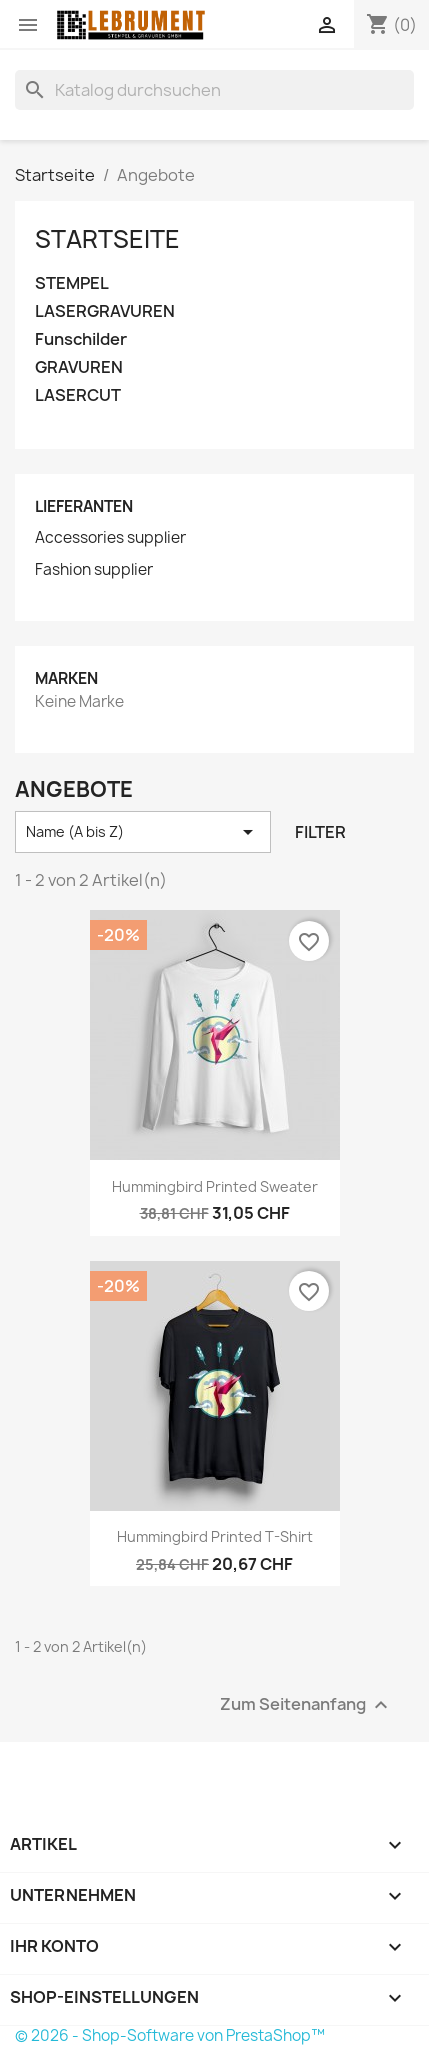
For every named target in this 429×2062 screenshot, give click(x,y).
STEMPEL (72, 283)
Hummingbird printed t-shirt (215, 1536)
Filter (320, 832)
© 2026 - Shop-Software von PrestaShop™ (170, 2035)
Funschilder (81, 339)
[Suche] (214, 90)
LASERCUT (78, 395)
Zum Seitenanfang (306, 1704)
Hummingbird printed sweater (215, 1186)
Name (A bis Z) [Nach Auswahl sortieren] (143, 832)
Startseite (107, 239)
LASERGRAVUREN (105, 311)
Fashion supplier (94, 570)
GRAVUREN (79, 367)
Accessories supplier (110, 538)
